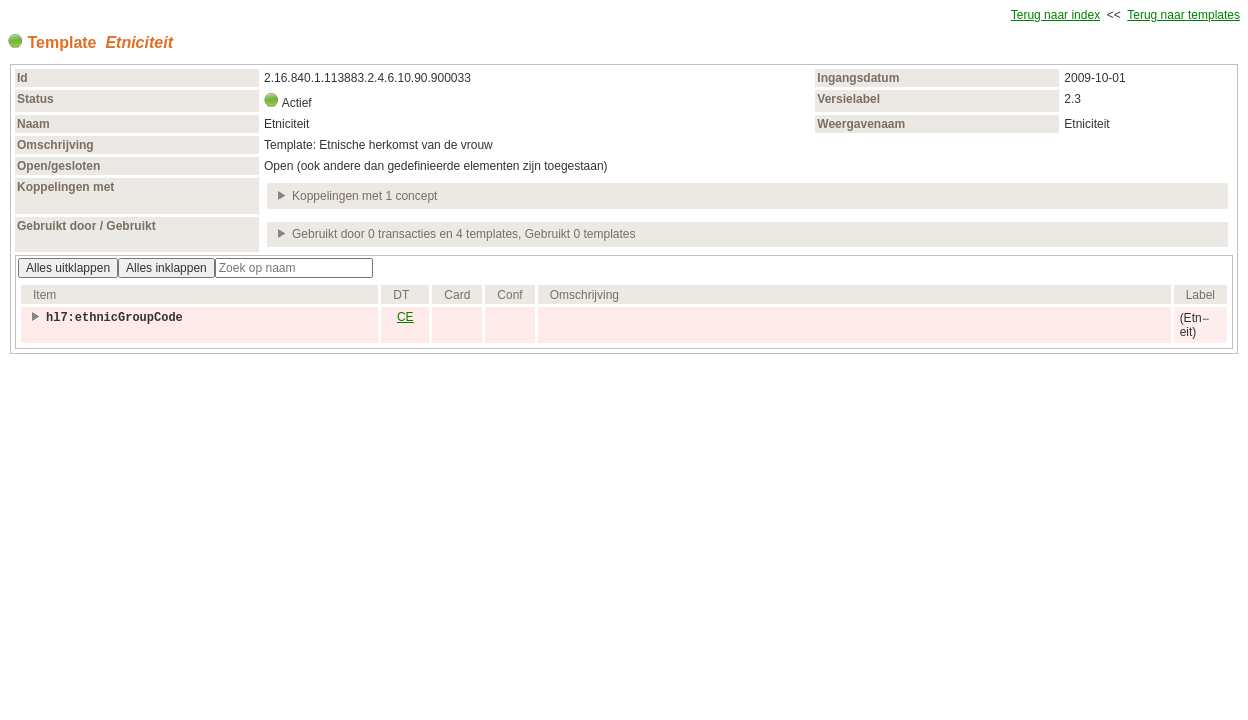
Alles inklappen (166, 268)
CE (405, 317)
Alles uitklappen (68, 268)
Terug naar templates (1183, 15)
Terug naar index (1055, 15)
